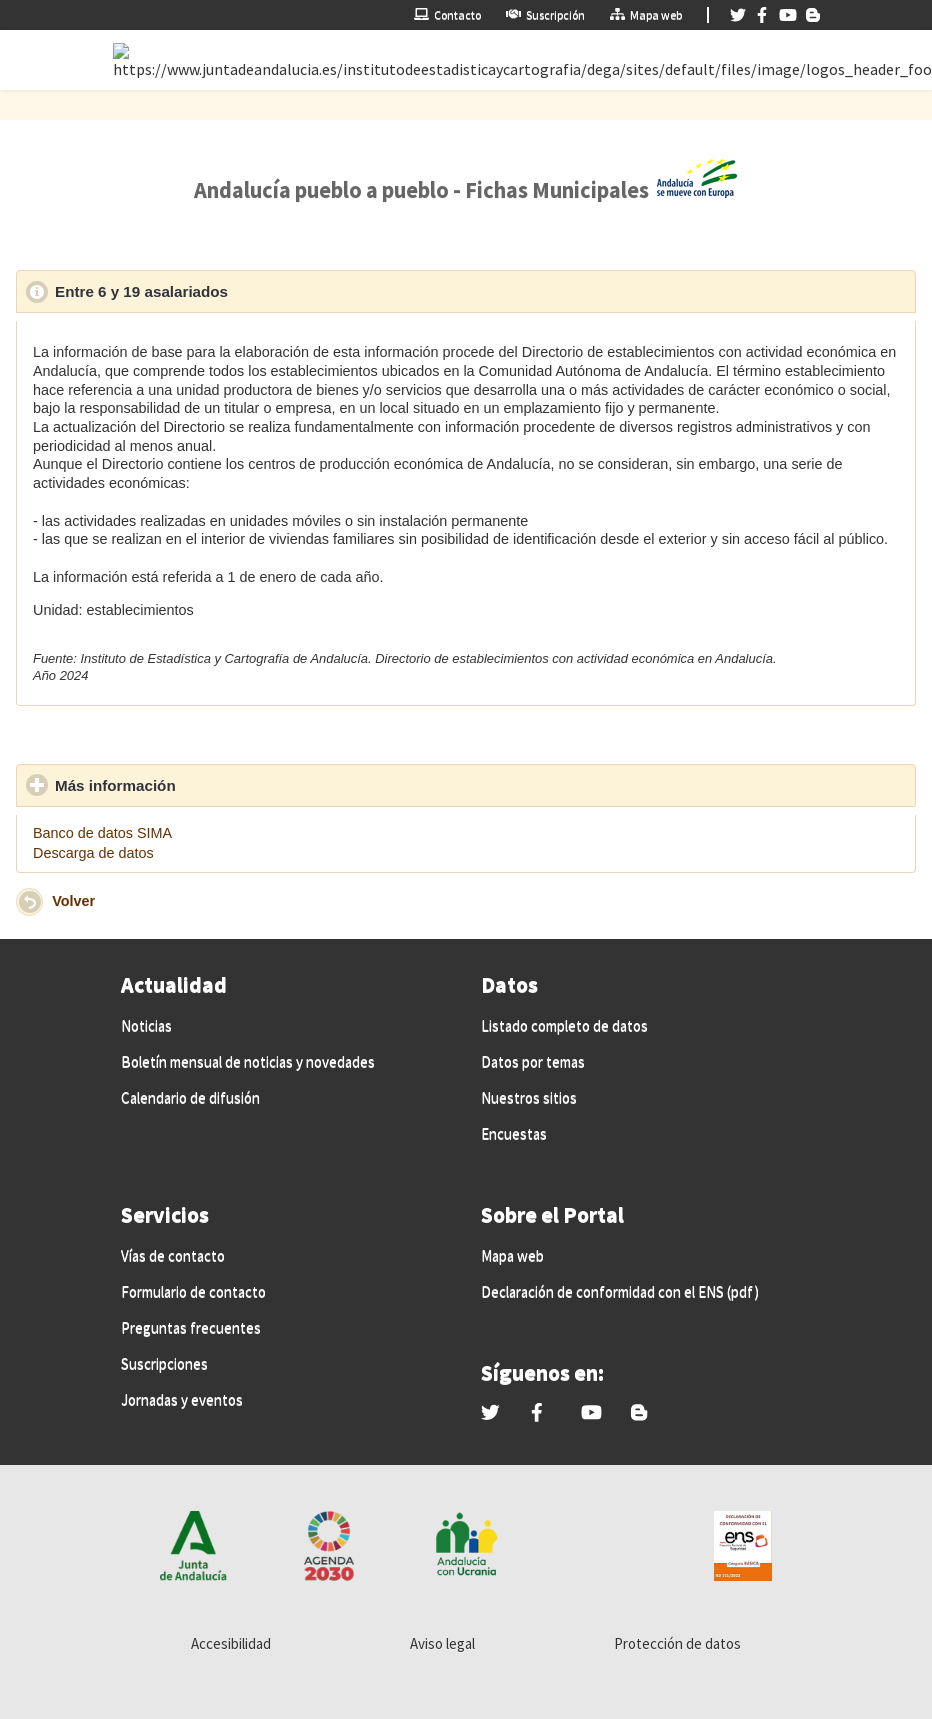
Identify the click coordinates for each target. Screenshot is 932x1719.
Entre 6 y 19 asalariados (234, 291)
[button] (29, 901)
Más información (208, 785)
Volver (73, 901)
